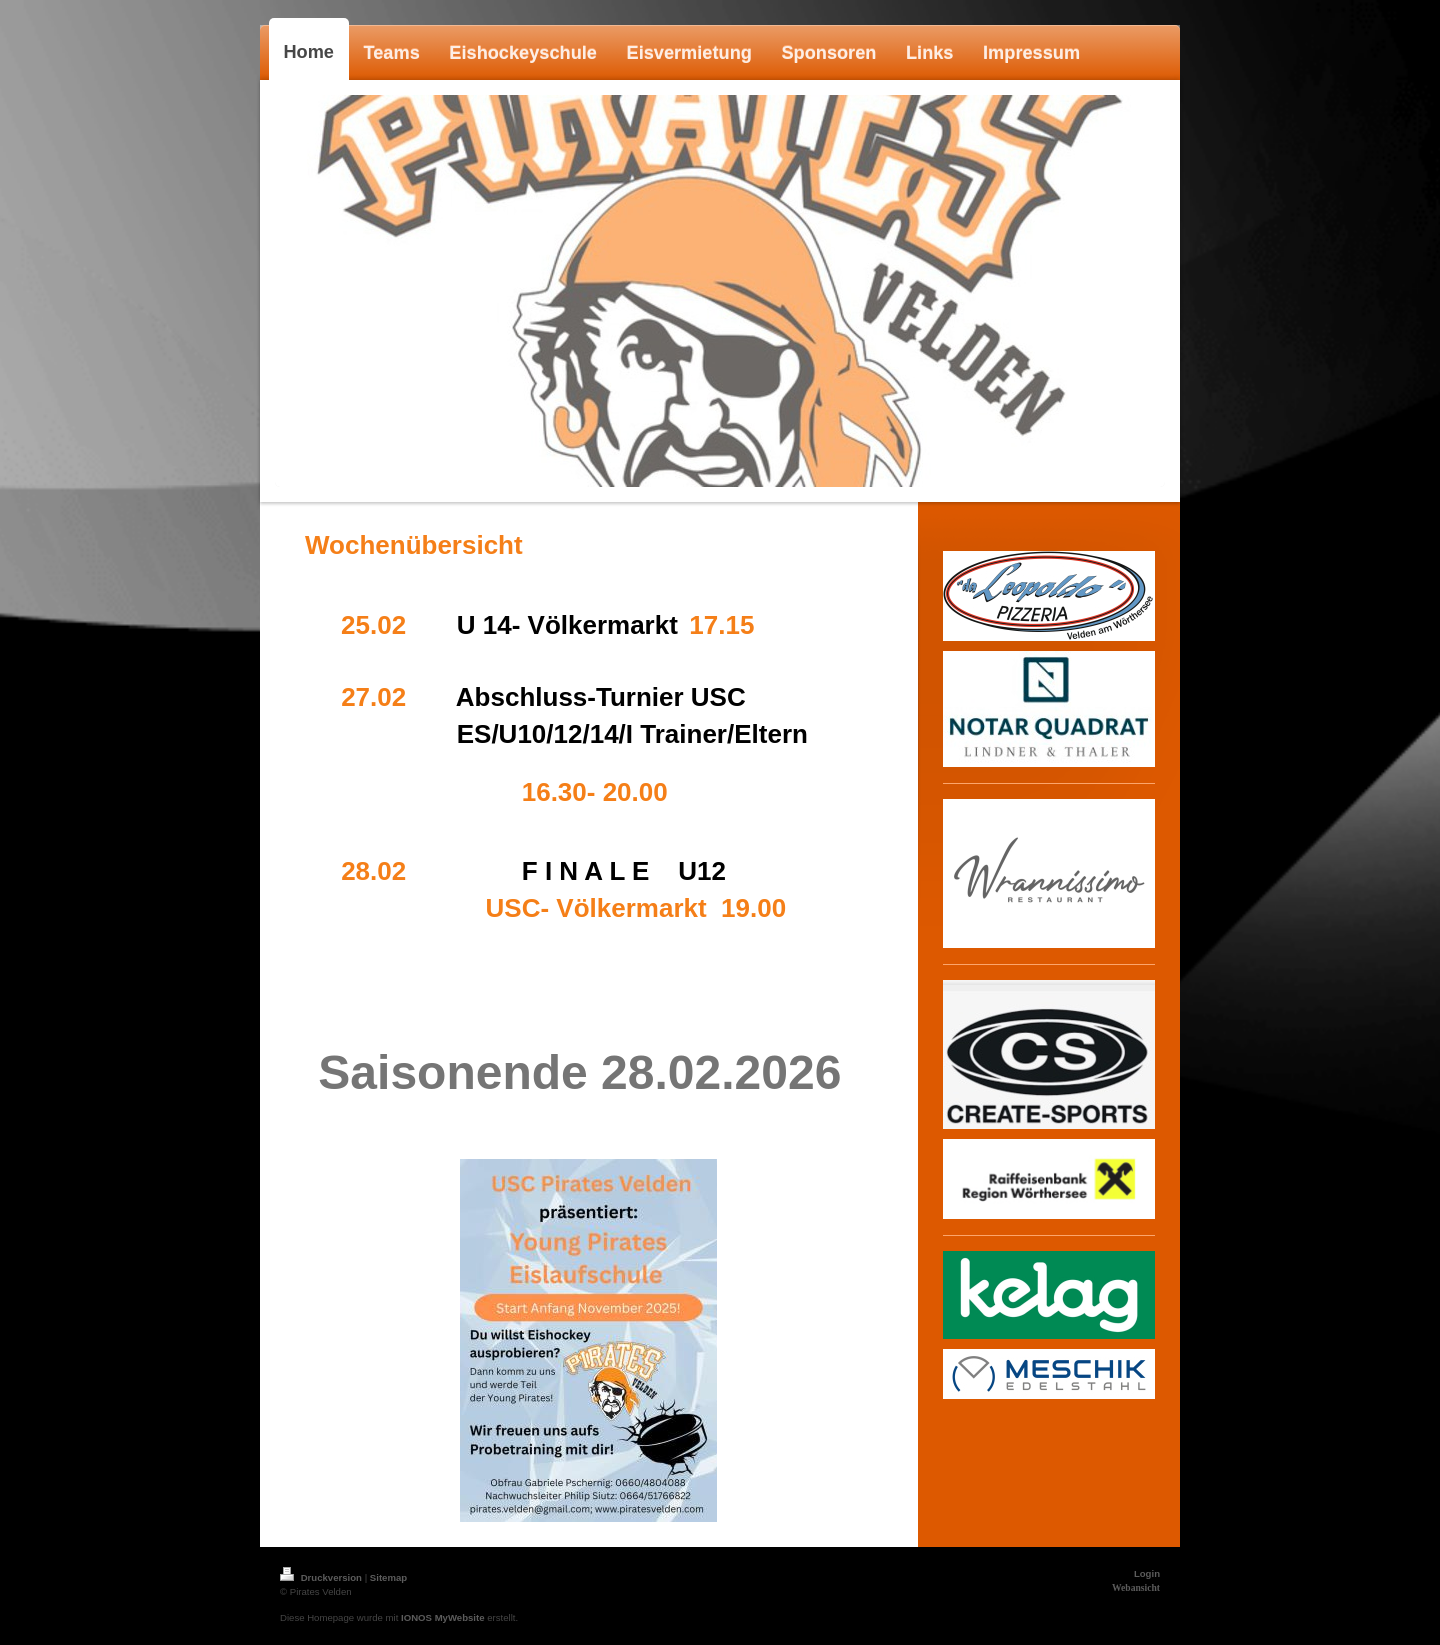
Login (1147, 1573)
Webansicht (1136, 1587)
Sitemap (388, 1577)
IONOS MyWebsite (443, 1617)
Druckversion (322, 1577)
